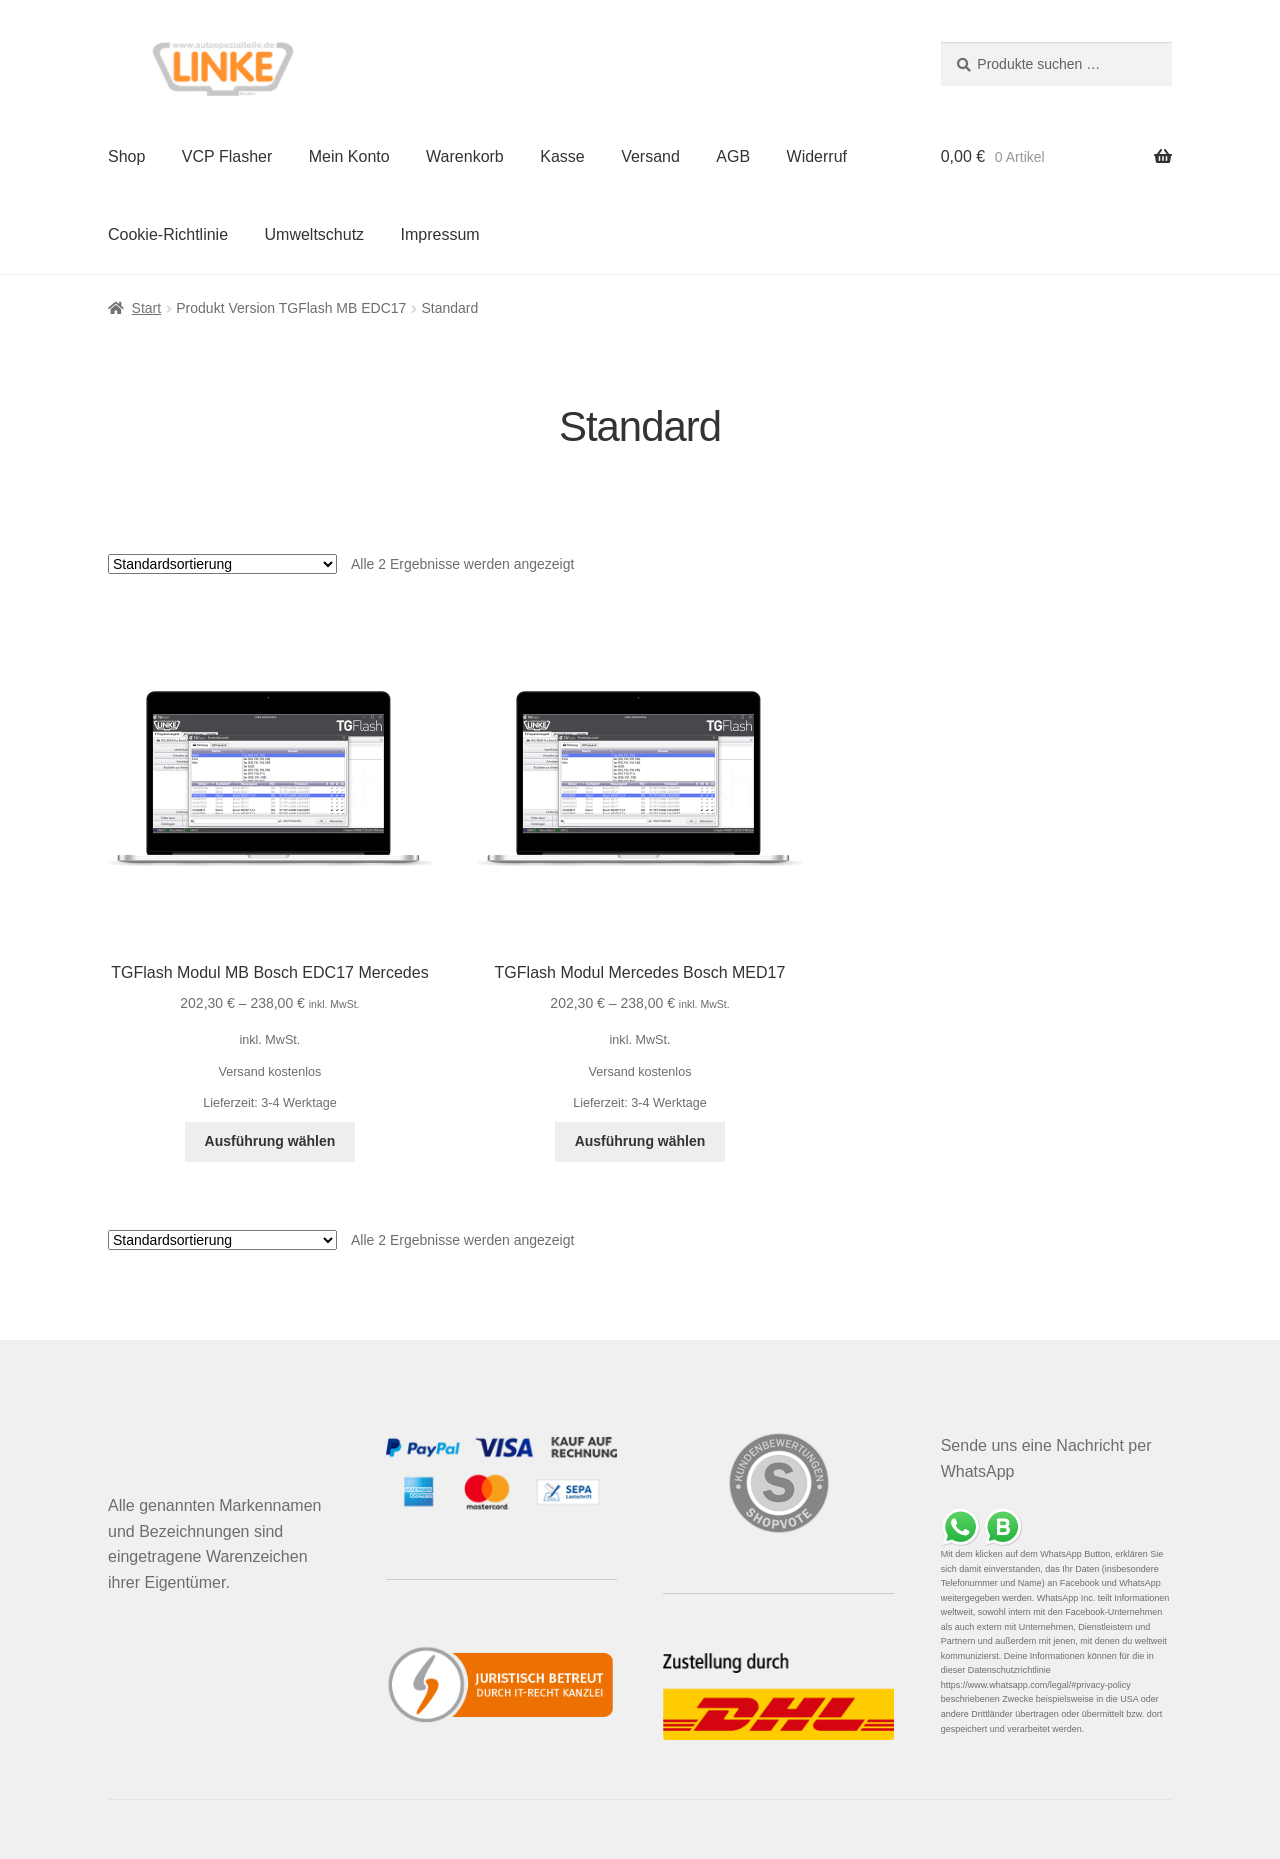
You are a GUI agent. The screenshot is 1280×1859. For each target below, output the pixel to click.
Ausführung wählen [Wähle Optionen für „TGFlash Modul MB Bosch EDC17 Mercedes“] (270, 1141)
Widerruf (817, 156)
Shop (126, 156)
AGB (733, 156)
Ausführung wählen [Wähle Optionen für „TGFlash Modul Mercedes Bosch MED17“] (640, 1141)
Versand (650, 156)
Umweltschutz (315, 234)
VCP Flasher (227, 156)
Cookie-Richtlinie (168, 234)
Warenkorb (465, 156)
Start (147, 308)
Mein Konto (349, 156)
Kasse (562, 156)
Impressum (440, 234)
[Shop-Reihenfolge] (222, 564)
